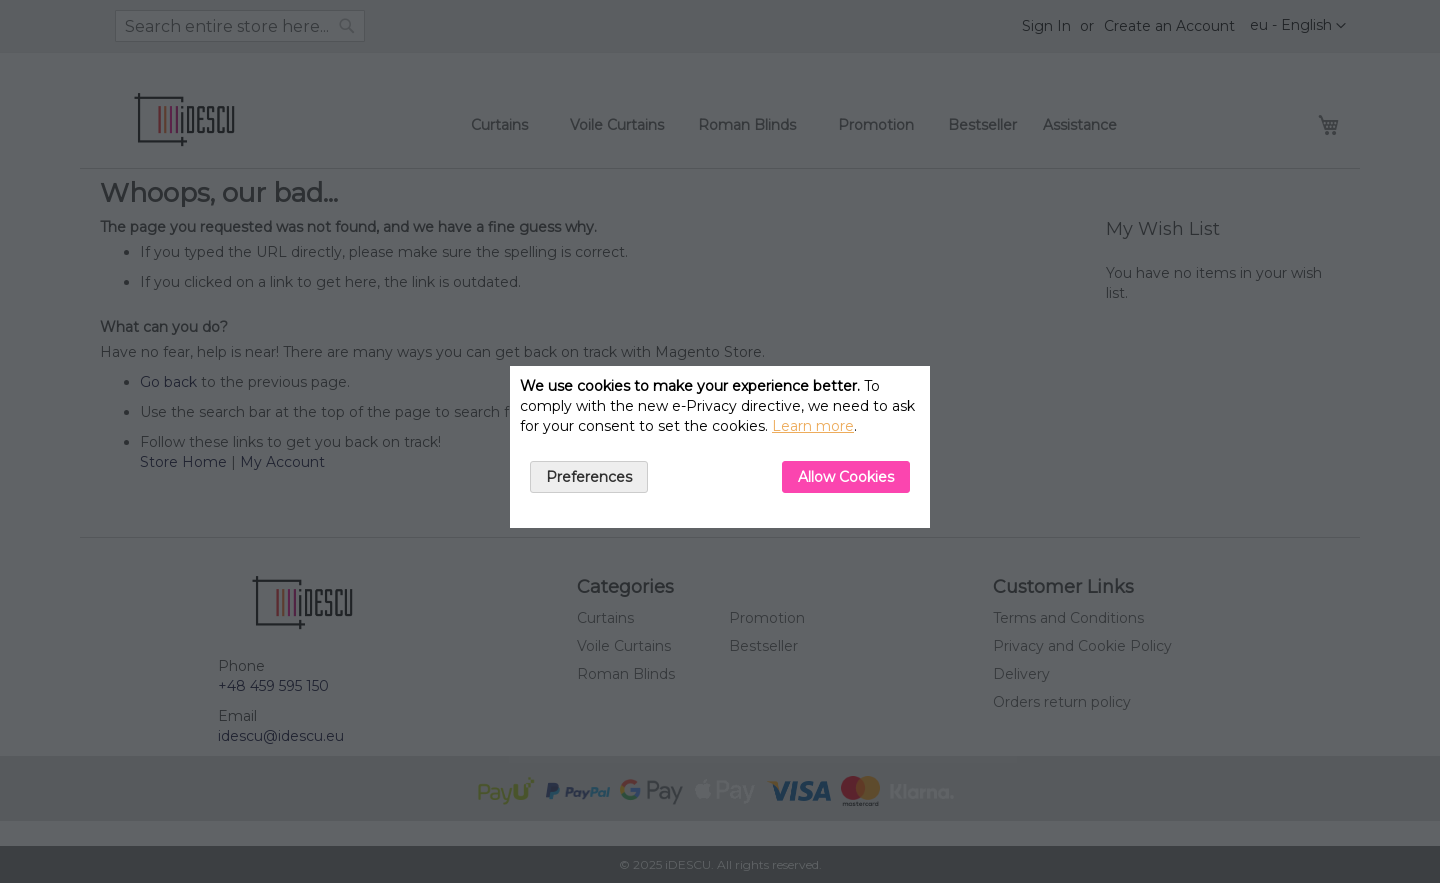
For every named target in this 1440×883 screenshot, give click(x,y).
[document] (720, 447)
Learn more (813, 426)
